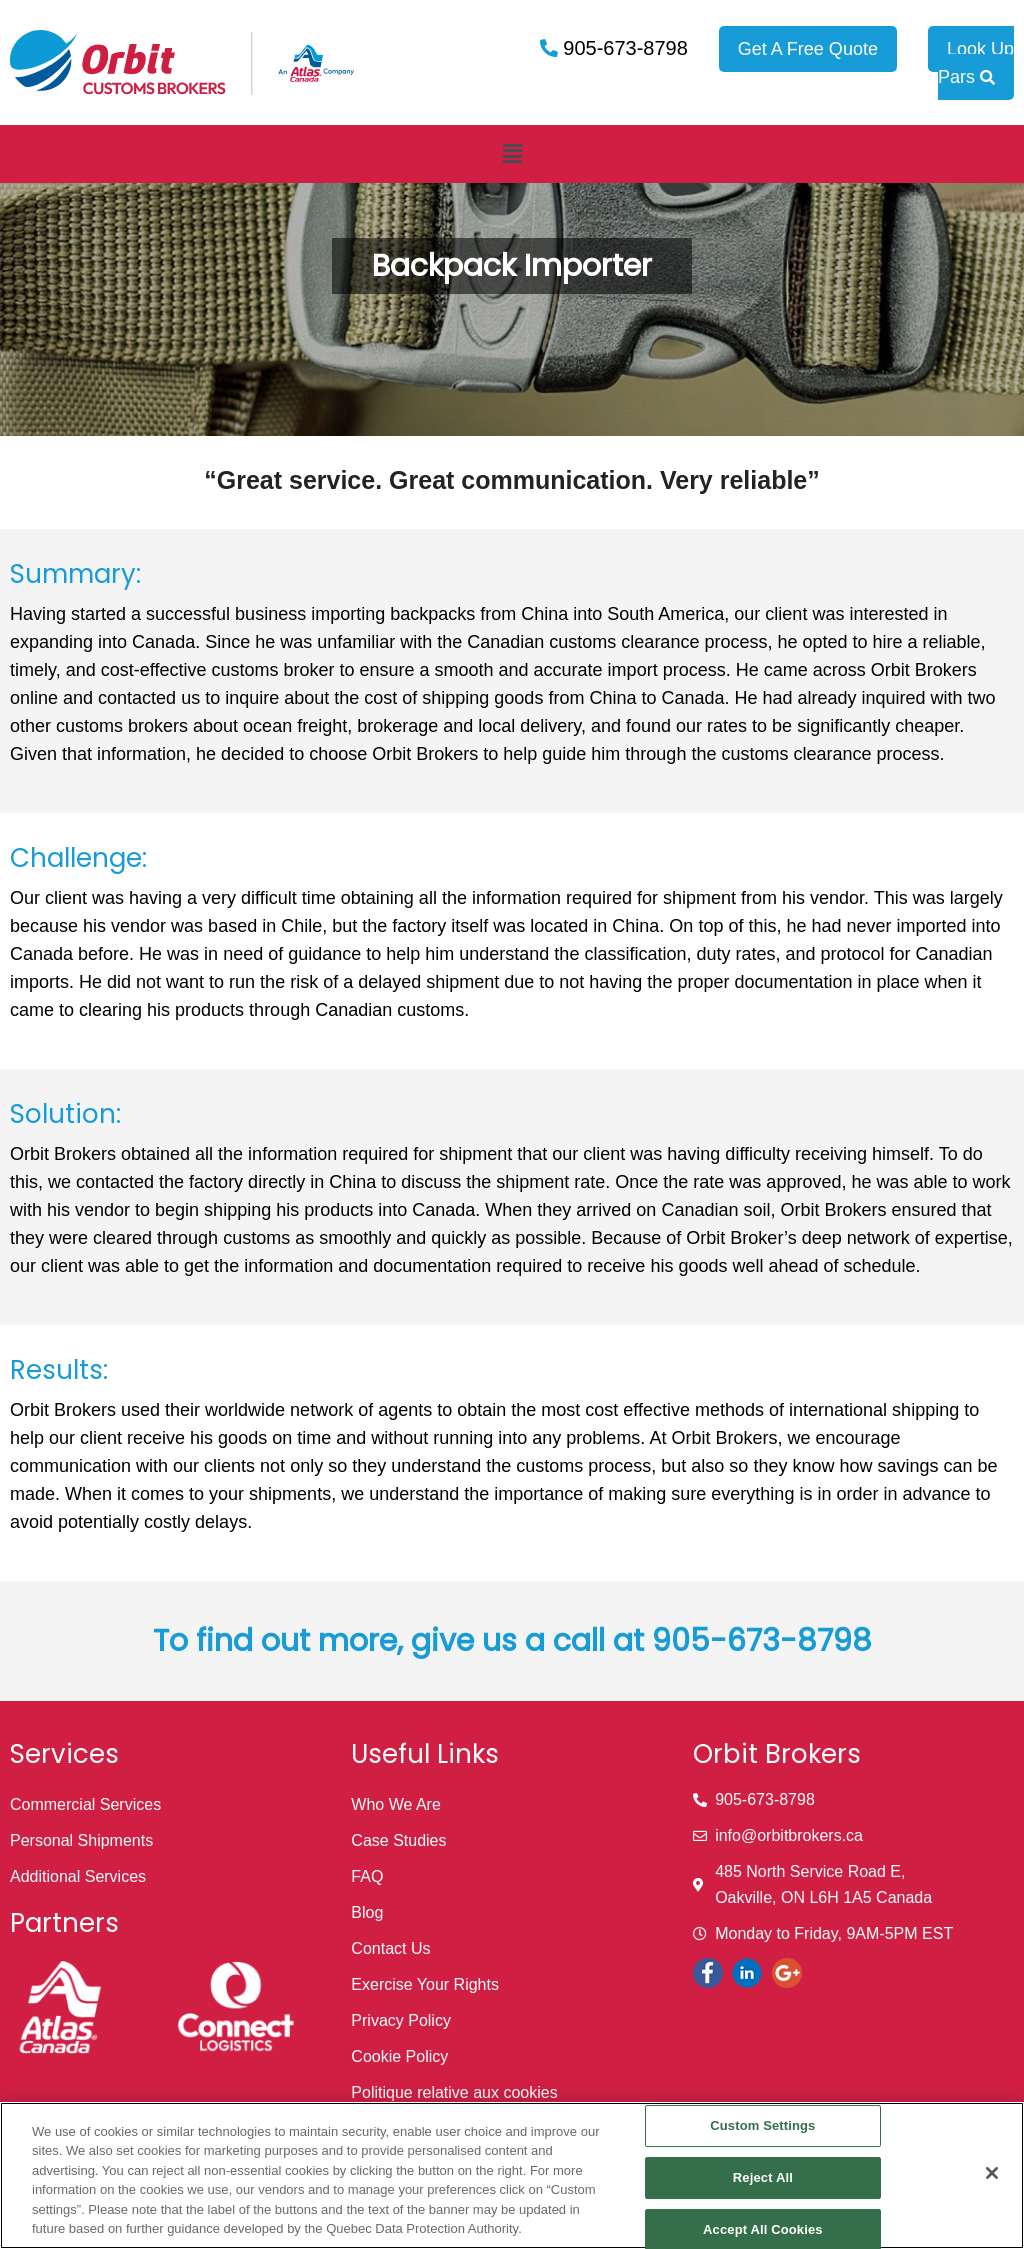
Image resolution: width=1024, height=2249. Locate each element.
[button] (512, 154)
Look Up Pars (976, 63)
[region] (512, 2175)
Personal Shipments (81, 1840)
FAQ (367, 1876)
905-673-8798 (623, 48)
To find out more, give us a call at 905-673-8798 (512, 1641)
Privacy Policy (401, 2020)
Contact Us (390, 1948)
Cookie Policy (399, 2056)
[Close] (992, 2173)
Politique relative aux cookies (454, 2092)
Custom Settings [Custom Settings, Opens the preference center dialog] (762, 2126)
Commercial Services (85, 1804)
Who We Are (396, 1804)
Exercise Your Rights (425, 1984)
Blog (367, 1912)
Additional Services (78, 1876)
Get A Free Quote (808, 49)
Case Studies (398, 1840)
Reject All (763, 2177)
